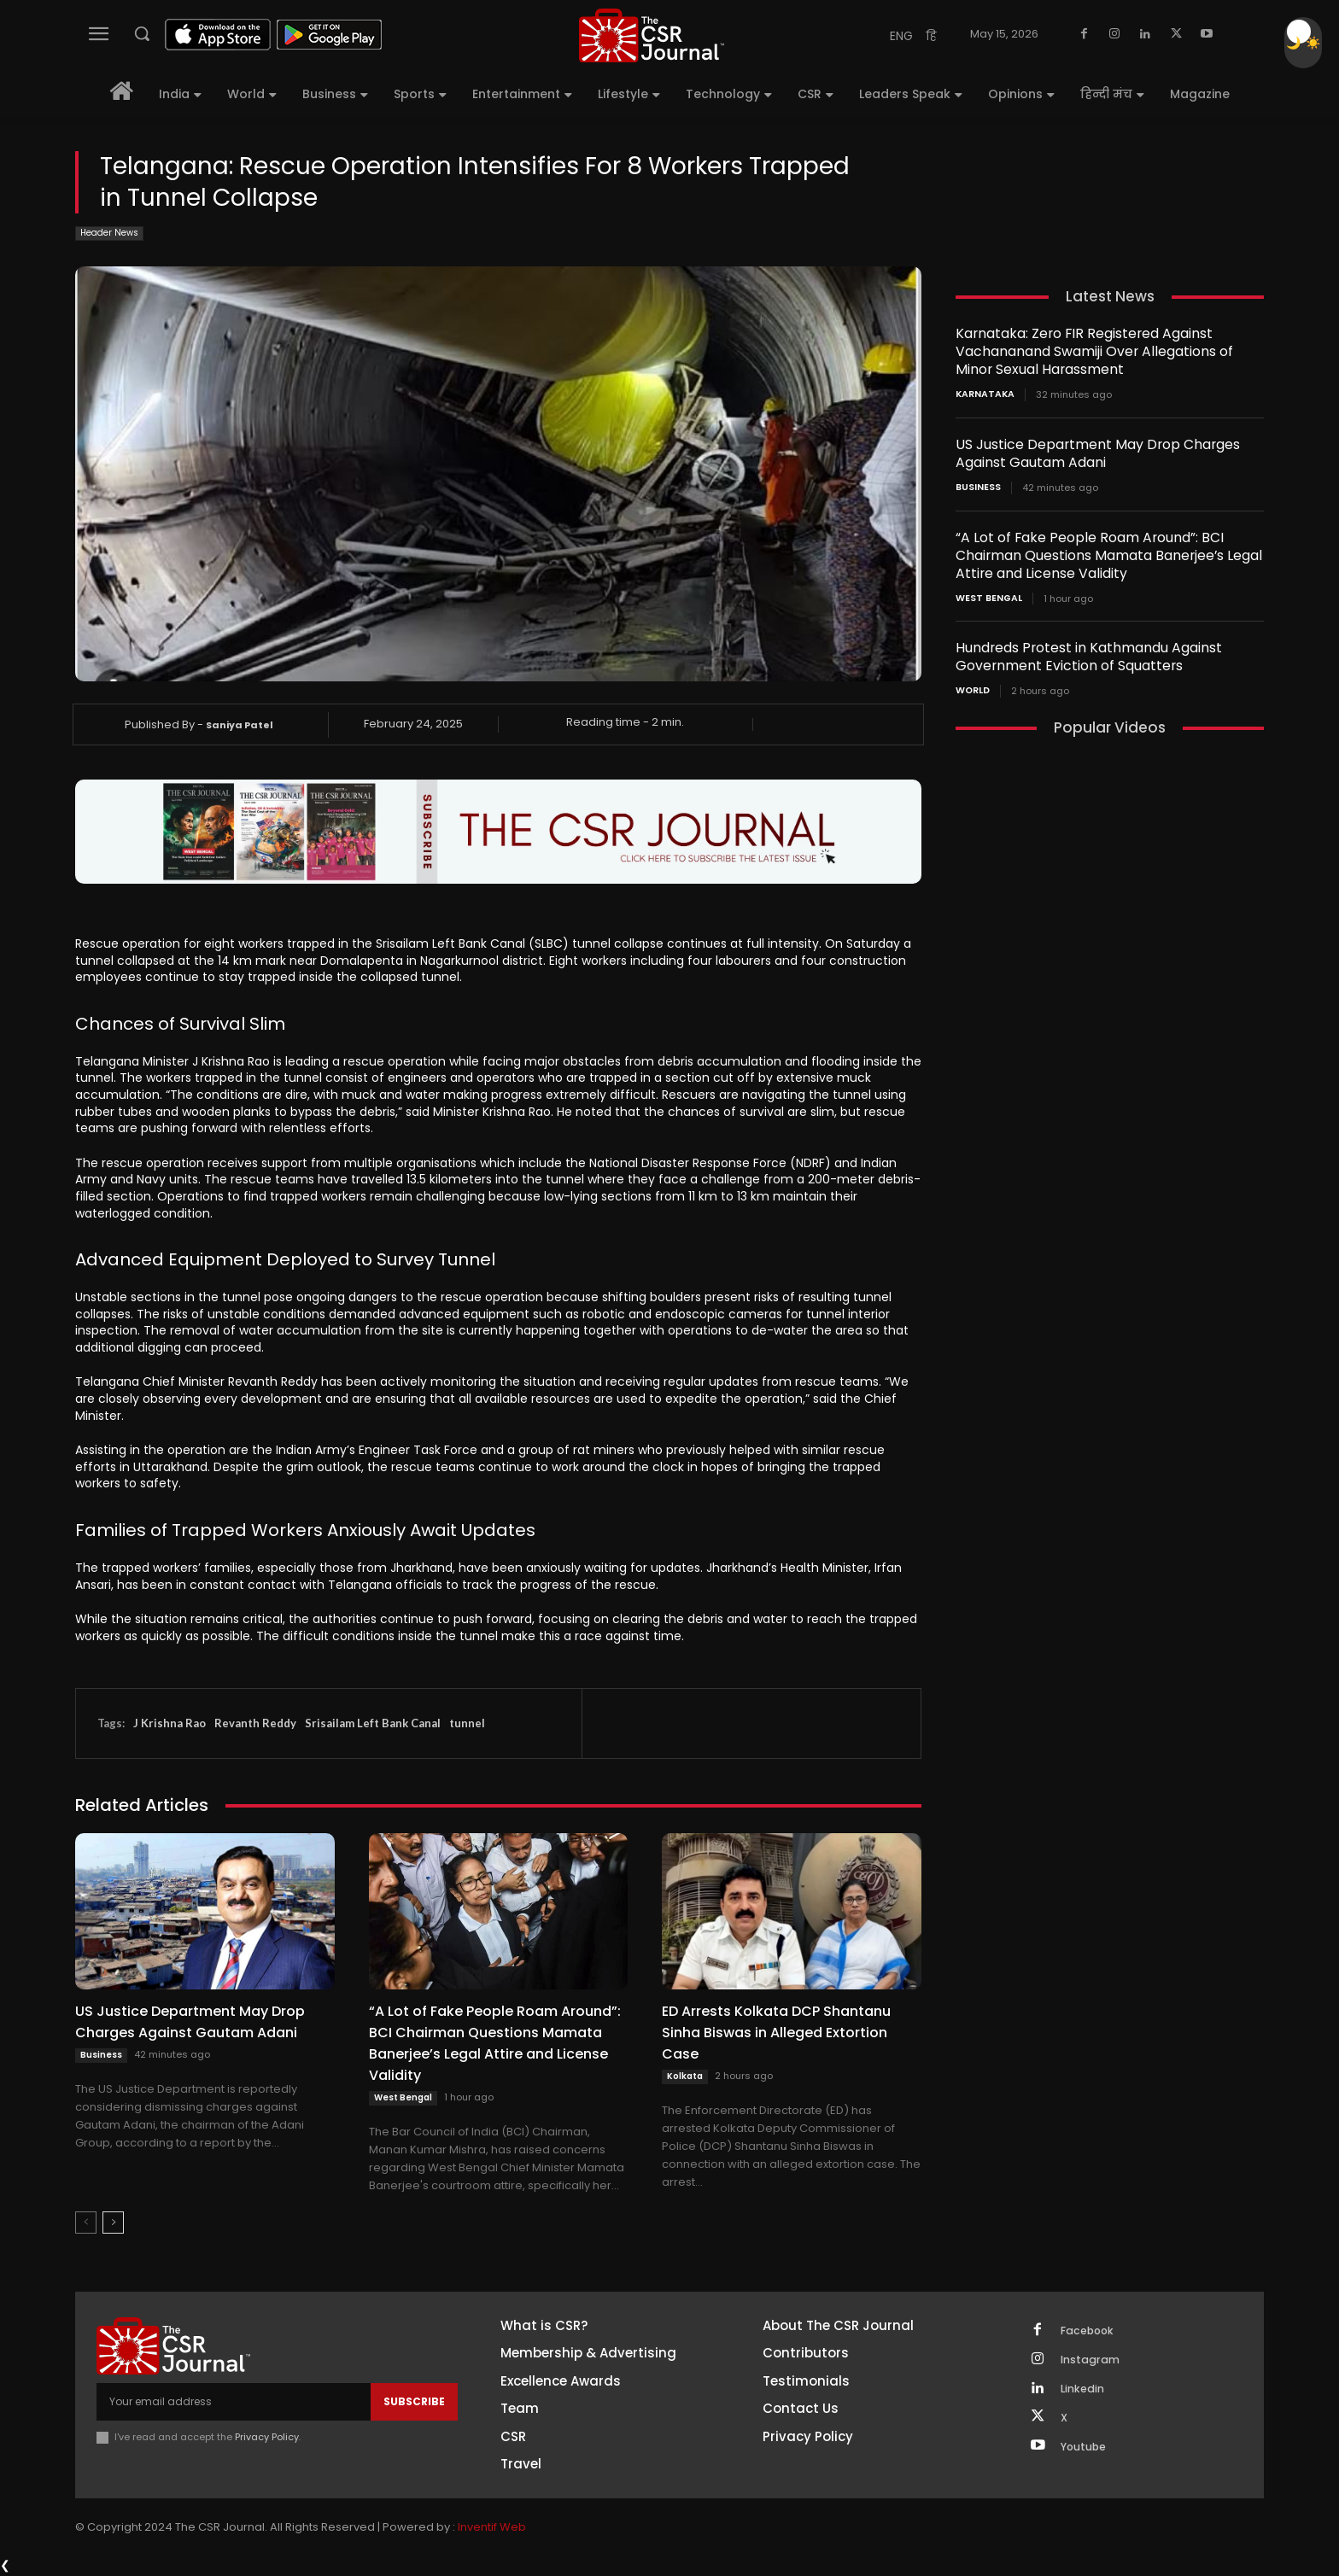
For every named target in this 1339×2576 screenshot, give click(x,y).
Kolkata (685, 2076)
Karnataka (983, 394)
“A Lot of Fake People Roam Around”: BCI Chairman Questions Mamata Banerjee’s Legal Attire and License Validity (495, 2043)
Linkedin (1085, 2395)
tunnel (467, 1723)
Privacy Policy (268, 2437)
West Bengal (403, 2097)
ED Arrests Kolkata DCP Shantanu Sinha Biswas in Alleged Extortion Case (776, 2032)
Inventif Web (492, 2529)
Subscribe (414, 2401)
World (972, 689)
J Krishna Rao (169, 1723)
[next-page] (113, 2222)
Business (101, 2054)
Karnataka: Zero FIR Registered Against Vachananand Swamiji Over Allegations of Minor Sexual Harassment (1106, 351)
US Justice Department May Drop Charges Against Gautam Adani (190, 2021)
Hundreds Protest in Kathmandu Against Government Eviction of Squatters (1084, 655)
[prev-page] (85, 2222)
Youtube (1087, 2458)
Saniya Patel (239, 725)
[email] (233, 2402)
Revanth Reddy (255, 1723)
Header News (109, 233)
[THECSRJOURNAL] (651, 35)
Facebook (1091, 2331)
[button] (141, 33)
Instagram (1093, 2363)
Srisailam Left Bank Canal (373, 1723)
